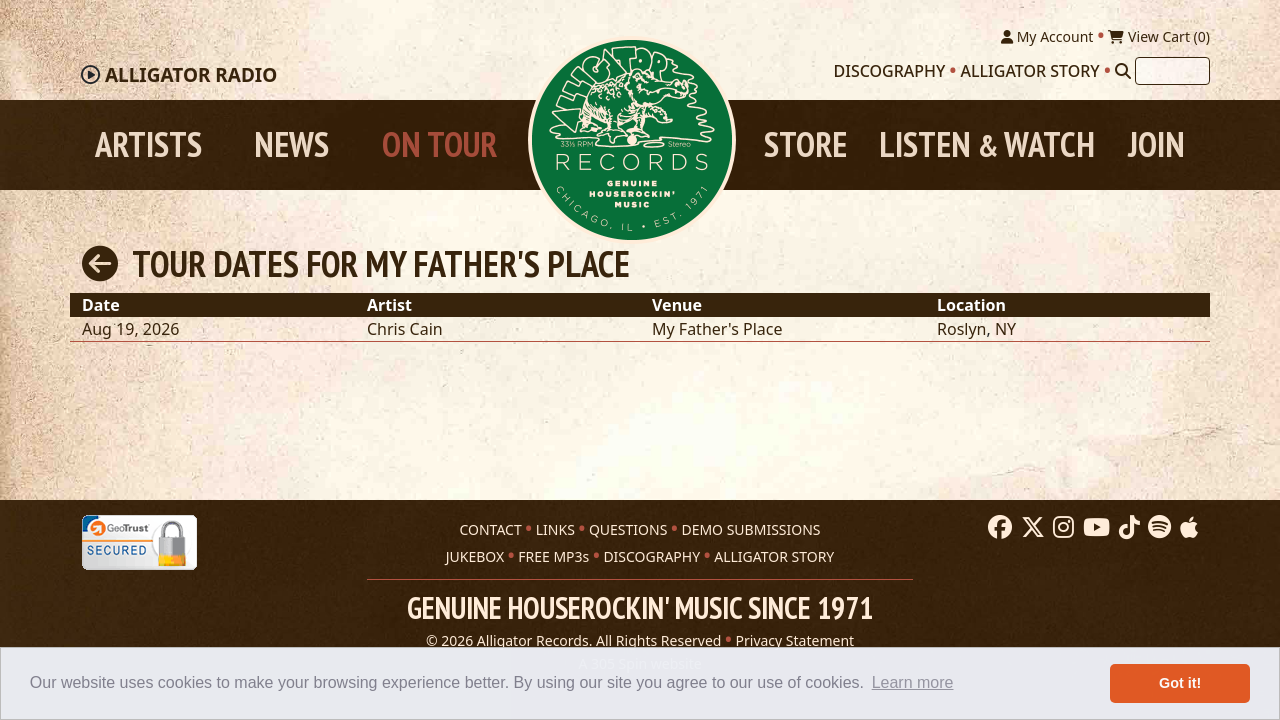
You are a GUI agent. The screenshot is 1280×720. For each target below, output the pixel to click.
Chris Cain (405, 329)
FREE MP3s (553, 556)
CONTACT (490, 529)
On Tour (439, 144)
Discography (890, 71)
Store (805, 144)
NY (1005, 329)
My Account (1047, 36)
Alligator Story (1030, 71)
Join (1156, 144)
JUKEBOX (475, 556)
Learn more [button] (913, 682)
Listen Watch (987, 144)
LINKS (555, 529)
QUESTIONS (628, 529)
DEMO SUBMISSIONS (750, 529)
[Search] (1123, 71)
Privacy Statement (795, 640)
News (291, 144)
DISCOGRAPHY (651, 556)
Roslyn (961, 329)
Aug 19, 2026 (130, 329)
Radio (191, 75)
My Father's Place (717, 329)
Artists (148, 144)
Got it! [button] (1180, 683)
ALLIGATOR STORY (774, 556)
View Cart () (1159, 36)
